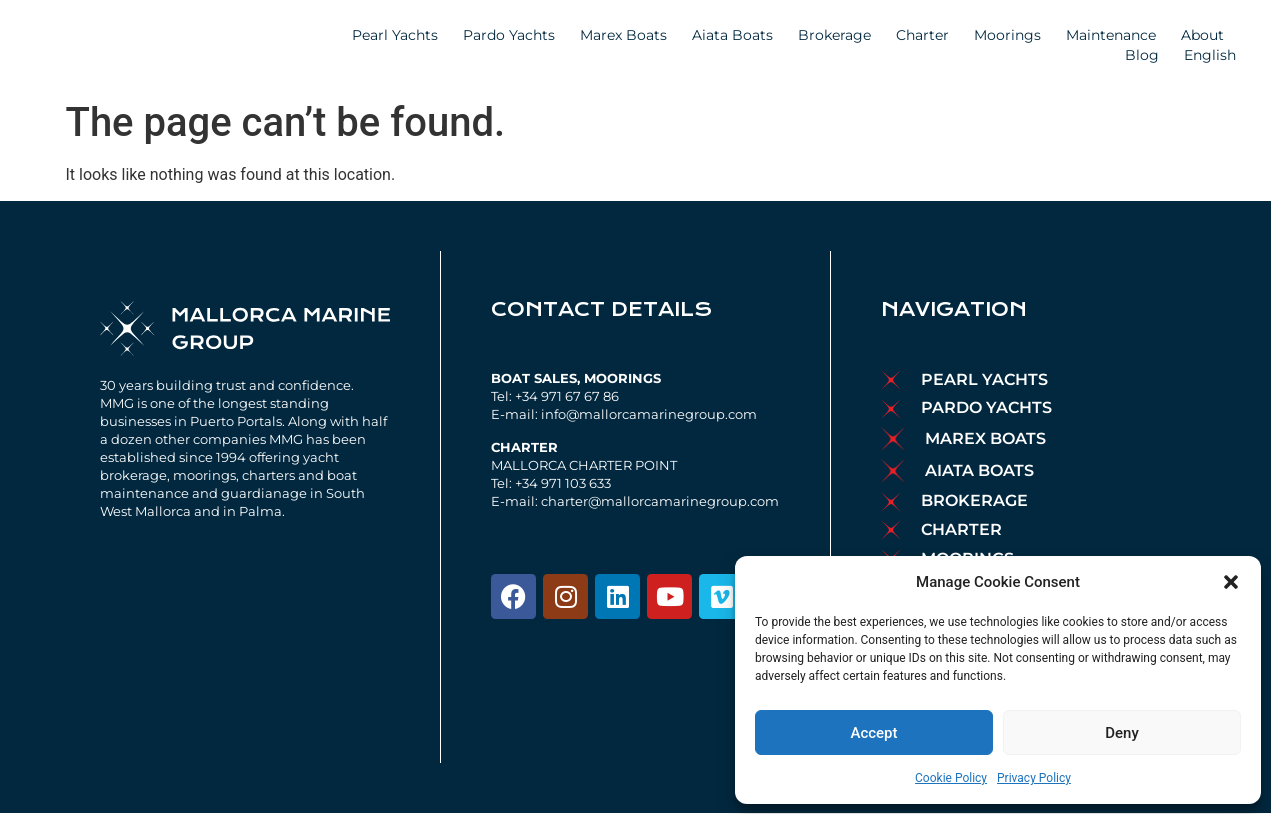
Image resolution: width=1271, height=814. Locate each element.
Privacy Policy (1034, 778)
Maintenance (1111, 35)
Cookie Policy (951, 778)
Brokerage (834, 35)
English (1215, 55)
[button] (1231, 582)
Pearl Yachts (395, 35)
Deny (1122, 733)
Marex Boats (623, 35)
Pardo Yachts (509, 35)
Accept (873, 733)
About (1207, 35)
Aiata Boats (732, 35)
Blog (1142, 55)
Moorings (1007, 35)
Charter (922, 35)
